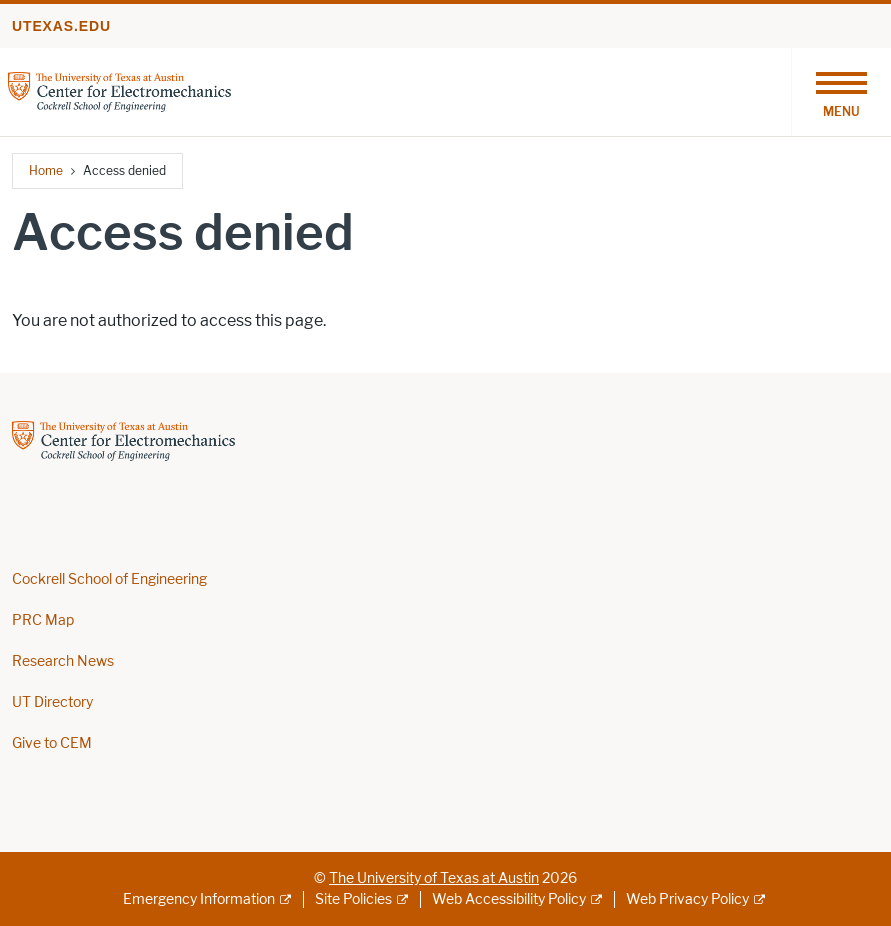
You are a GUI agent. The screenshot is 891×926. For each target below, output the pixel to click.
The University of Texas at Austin (434, 878)
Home (46, 170)
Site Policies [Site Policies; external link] (353, 899)
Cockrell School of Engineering (109, 579)
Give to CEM (52, 743)
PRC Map (43, 620)
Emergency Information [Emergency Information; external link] (199, 899)
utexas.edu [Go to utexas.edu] (61, 26)
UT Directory (52, 702)
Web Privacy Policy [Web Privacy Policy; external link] (687, 899)
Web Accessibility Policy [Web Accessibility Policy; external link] (509, 899)
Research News (63, 661)
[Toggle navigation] (841, 92)
